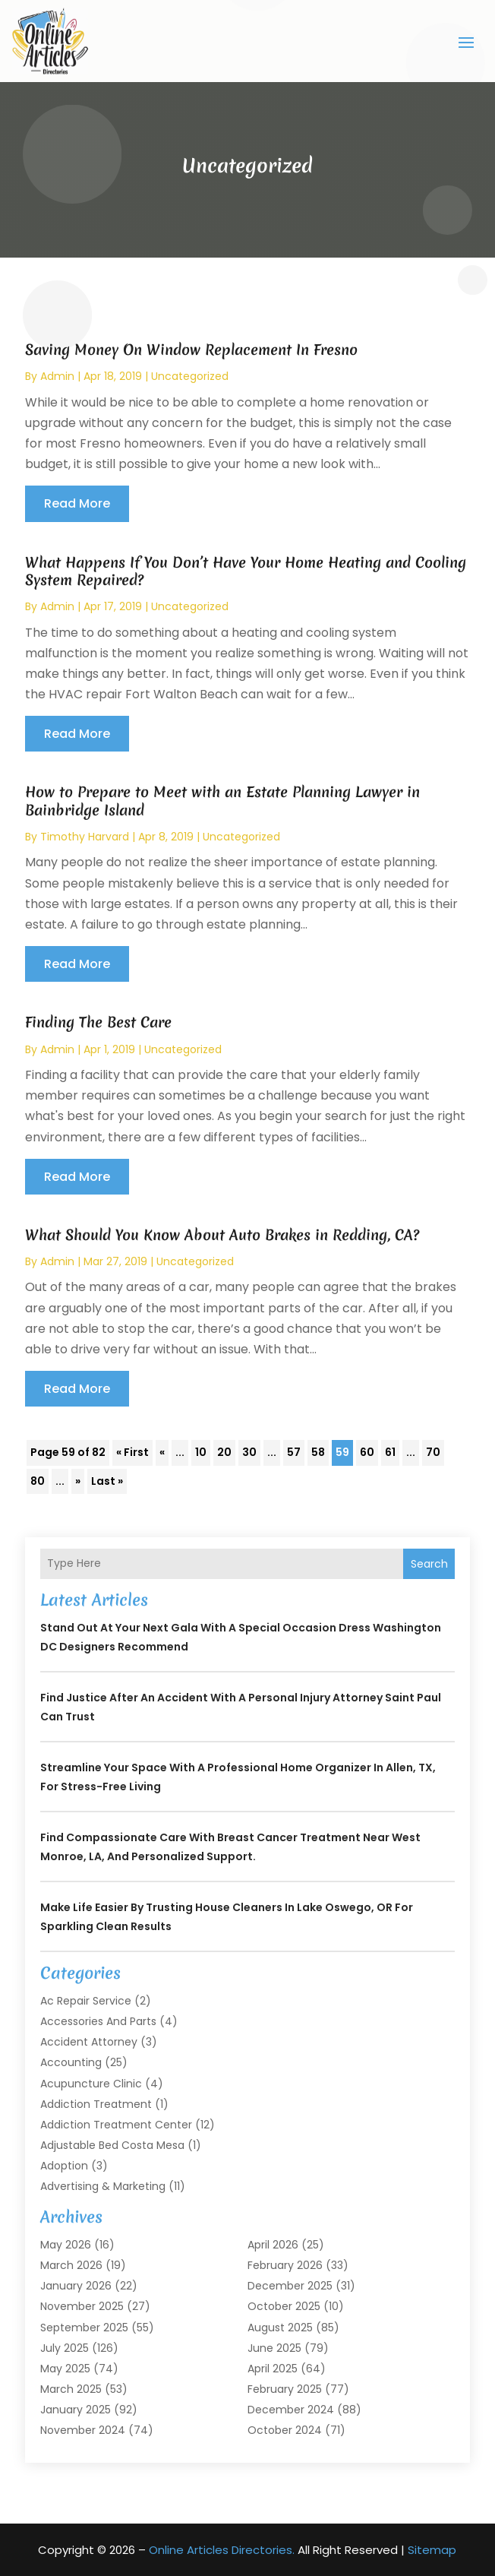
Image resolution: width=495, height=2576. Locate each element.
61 (390, 1452)
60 (367, 1452)
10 (201, 1452)
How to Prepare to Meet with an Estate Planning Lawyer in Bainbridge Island (222, 800)
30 (249, 1452)
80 (37, 1481)
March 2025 (71, 2389)
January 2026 (76, 2285)
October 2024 (284, 2430)
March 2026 (71, 2265)
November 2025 (82, 2306)
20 (224, 1452)
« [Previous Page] (162, 1452)
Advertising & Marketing (103, 2186)
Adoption (64, 2165)
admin (57, 376)
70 (433, 1452)
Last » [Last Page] (107, 1481)
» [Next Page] (77, 1481)
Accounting (71, 2062)
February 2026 (285, 2265)
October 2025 (283, 2306)
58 (318, 1452)
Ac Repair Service (85, 2000)
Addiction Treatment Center (116, 2124)
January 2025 (75, 2409)
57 (294, 1452)
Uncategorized (190, 376)
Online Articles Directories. (222, 2550)
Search (429, 1563)
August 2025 (280, 2327)
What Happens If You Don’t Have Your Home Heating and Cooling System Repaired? (245, 571)
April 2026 (272, 2244)
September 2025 (84, 2327)
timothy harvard (84, 836)
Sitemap (432, 2550)
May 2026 (65, 2244)
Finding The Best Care (98, 1022)
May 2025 (65, 2368)
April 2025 (272, 2368)
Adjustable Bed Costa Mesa (112, 2145)
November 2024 (82, 2430)
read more (77, 503)
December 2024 (290, 2409)
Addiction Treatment (96, 2104)
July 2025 (64, 2348)
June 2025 (274, 2348)
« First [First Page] (132, 1452)
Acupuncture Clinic (91, 2083)
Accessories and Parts (98, 2021)
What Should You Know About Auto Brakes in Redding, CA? (222, 1235)
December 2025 (290, 2285)
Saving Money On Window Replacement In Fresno (191, 349)
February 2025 (284, 2389)
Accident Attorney (88, 2041)
